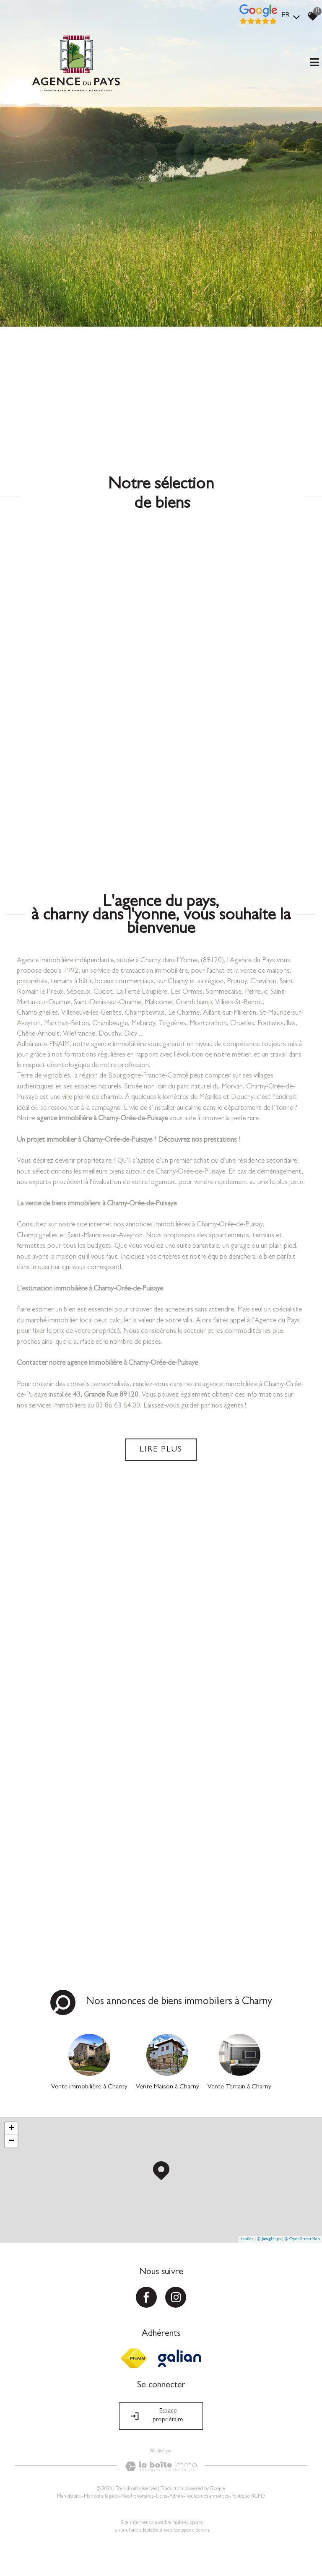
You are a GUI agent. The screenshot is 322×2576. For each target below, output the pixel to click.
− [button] (11, 2141)
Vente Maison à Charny (167, 2087)
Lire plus (161, 1450)
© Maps (269, 2239)
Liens (161, 2496)
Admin (176, 2496)
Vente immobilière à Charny (89, 2087)
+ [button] (11, 2128)
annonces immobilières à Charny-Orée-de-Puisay (194, 1224)
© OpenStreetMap (302, 2239)
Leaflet (247, 2239)
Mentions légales (101, 2496)
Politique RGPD (248, 2496)
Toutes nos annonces (207, 2496)
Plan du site (69, 2496)
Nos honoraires (137, 2496)
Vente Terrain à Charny (239, 2087)
